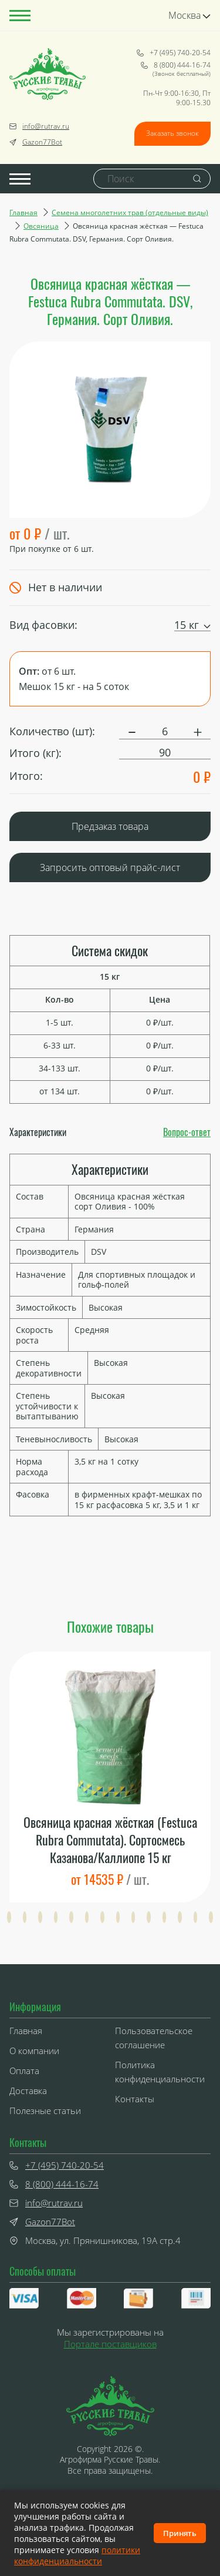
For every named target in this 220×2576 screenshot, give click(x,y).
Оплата (24, 2070)
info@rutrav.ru (39, 126)
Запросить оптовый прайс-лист (110, 867)
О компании (34, 2050)
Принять (180, 2533)
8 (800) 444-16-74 (176, 65)
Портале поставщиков (110, 2344)
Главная (23, 212)
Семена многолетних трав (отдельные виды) (130, 212)
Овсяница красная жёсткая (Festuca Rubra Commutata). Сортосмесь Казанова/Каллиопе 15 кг (110, 1839)
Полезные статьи (45, 2110)
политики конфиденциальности (77, 2555)
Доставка (28, 2090)
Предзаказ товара (110, 826)
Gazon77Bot (35, 142)
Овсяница (41, 226)
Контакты (134, 2099)
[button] (9, 1917)
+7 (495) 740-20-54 (174, 53)
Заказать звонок (172, 133)
